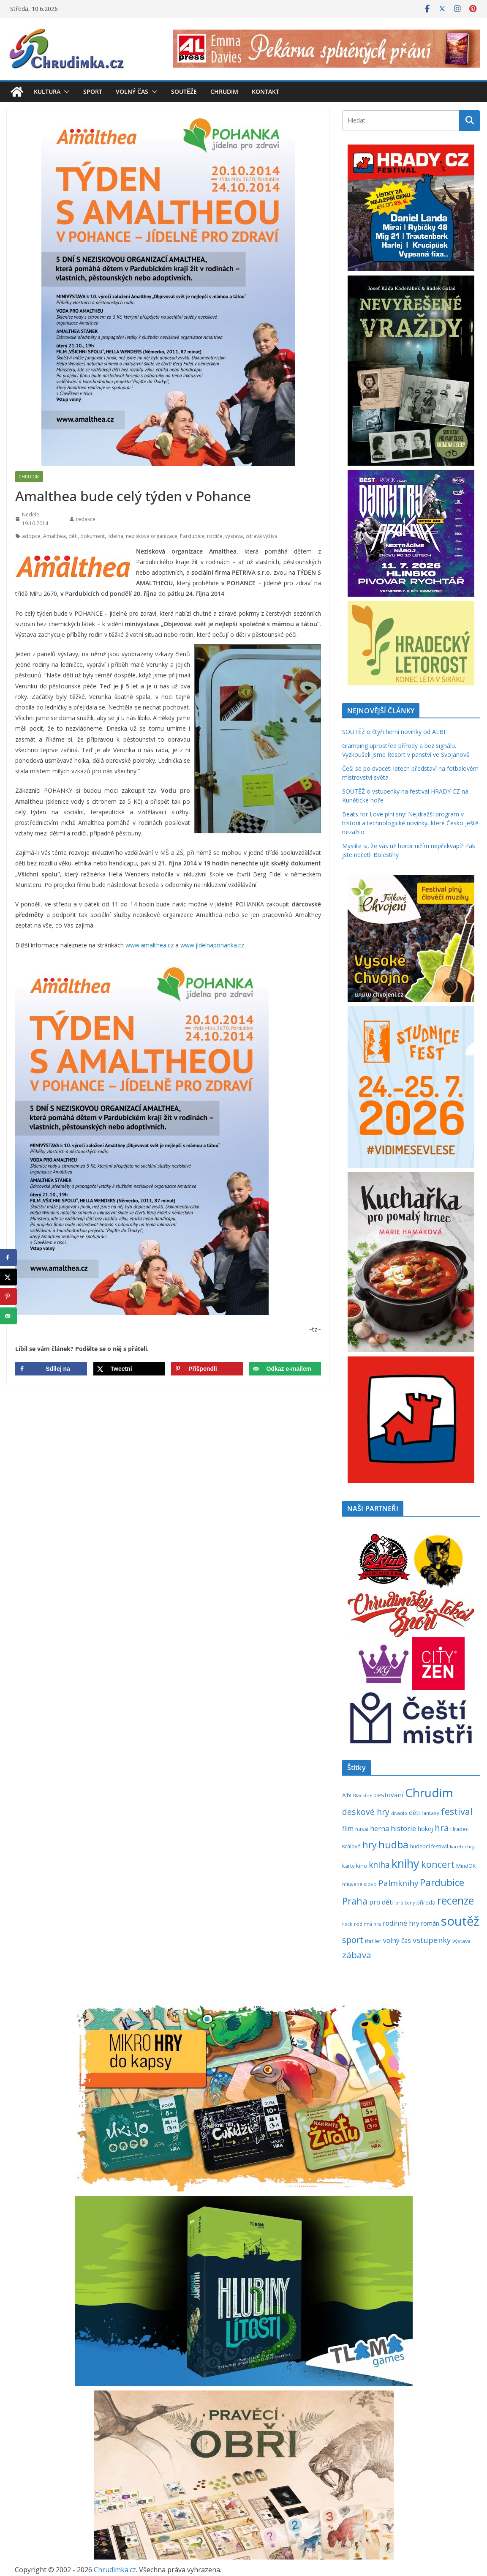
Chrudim (224, 91)
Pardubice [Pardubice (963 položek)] (442, 1882)
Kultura (47, 91)
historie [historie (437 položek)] (403, 1828)
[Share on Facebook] (51, 1368)
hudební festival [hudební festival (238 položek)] (429, 1846)
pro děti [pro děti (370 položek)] (381, 1902)
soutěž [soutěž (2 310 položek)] (460, 1921)
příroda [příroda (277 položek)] (425, 1902)
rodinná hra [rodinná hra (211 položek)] (367, 1924)
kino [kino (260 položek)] (361, 1865)
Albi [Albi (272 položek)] (346, 1795)
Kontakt (265, 91)
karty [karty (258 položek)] (348, 1865)
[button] (65, 92)
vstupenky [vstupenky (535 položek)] (432, 1940)
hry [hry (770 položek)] (369, 1845)
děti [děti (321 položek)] (414, 1813)
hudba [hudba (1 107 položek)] (393, 1844)
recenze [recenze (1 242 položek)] (455, 1900)
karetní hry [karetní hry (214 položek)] (462, 1846)
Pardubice (192, 536)
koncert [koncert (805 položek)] (437, 1864)
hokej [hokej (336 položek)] (425, 1828)
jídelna (115, 536)
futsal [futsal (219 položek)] (361, 1829)
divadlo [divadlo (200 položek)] (399, 1813)
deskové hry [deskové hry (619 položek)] (365, 1811)
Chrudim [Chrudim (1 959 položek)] (429, 1793)
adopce (31, 536)
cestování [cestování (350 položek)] (388, 1794)
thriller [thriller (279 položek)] (373, 1941)
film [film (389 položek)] (348, 1828)
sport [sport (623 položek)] (352, 1940)
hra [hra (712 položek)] (442, 1828)
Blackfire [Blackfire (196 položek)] (363, 1795)
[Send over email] (285, 1368)
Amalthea (54, 536)
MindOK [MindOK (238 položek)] (466, 1865)
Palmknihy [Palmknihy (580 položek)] (398, 1882)
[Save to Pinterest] (207, 1368)
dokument (92, 536)
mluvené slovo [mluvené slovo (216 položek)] (359, 1884)
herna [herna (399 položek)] (379, 1828)
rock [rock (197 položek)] (347, 1924)
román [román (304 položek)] (430, 1923)
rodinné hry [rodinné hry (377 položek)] (401, 1923)
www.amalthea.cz (149, 945)
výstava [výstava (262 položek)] (461, 1941)
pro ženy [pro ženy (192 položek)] (405, 1903)
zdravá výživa (261, 536)
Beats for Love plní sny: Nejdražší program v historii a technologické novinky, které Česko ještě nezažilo (410, 823)
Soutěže (184, 91)
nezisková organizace (151, 536)
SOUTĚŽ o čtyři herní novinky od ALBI (393, 732)
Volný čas (132, 91)
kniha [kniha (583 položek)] (379, 1864)
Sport (92, 91)
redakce (85, 519)
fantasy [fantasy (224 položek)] (430, 1812)
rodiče (215, 536)
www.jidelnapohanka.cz (212, 945)
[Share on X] (129, 1368)
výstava (234, 536)
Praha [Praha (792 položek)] (354, 1901)
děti (73, 536)
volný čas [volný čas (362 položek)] (397, 1940)
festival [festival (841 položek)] (457, 1811)
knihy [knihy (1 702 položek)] (405, 1863)
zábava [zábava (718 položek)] (356, 1955)
